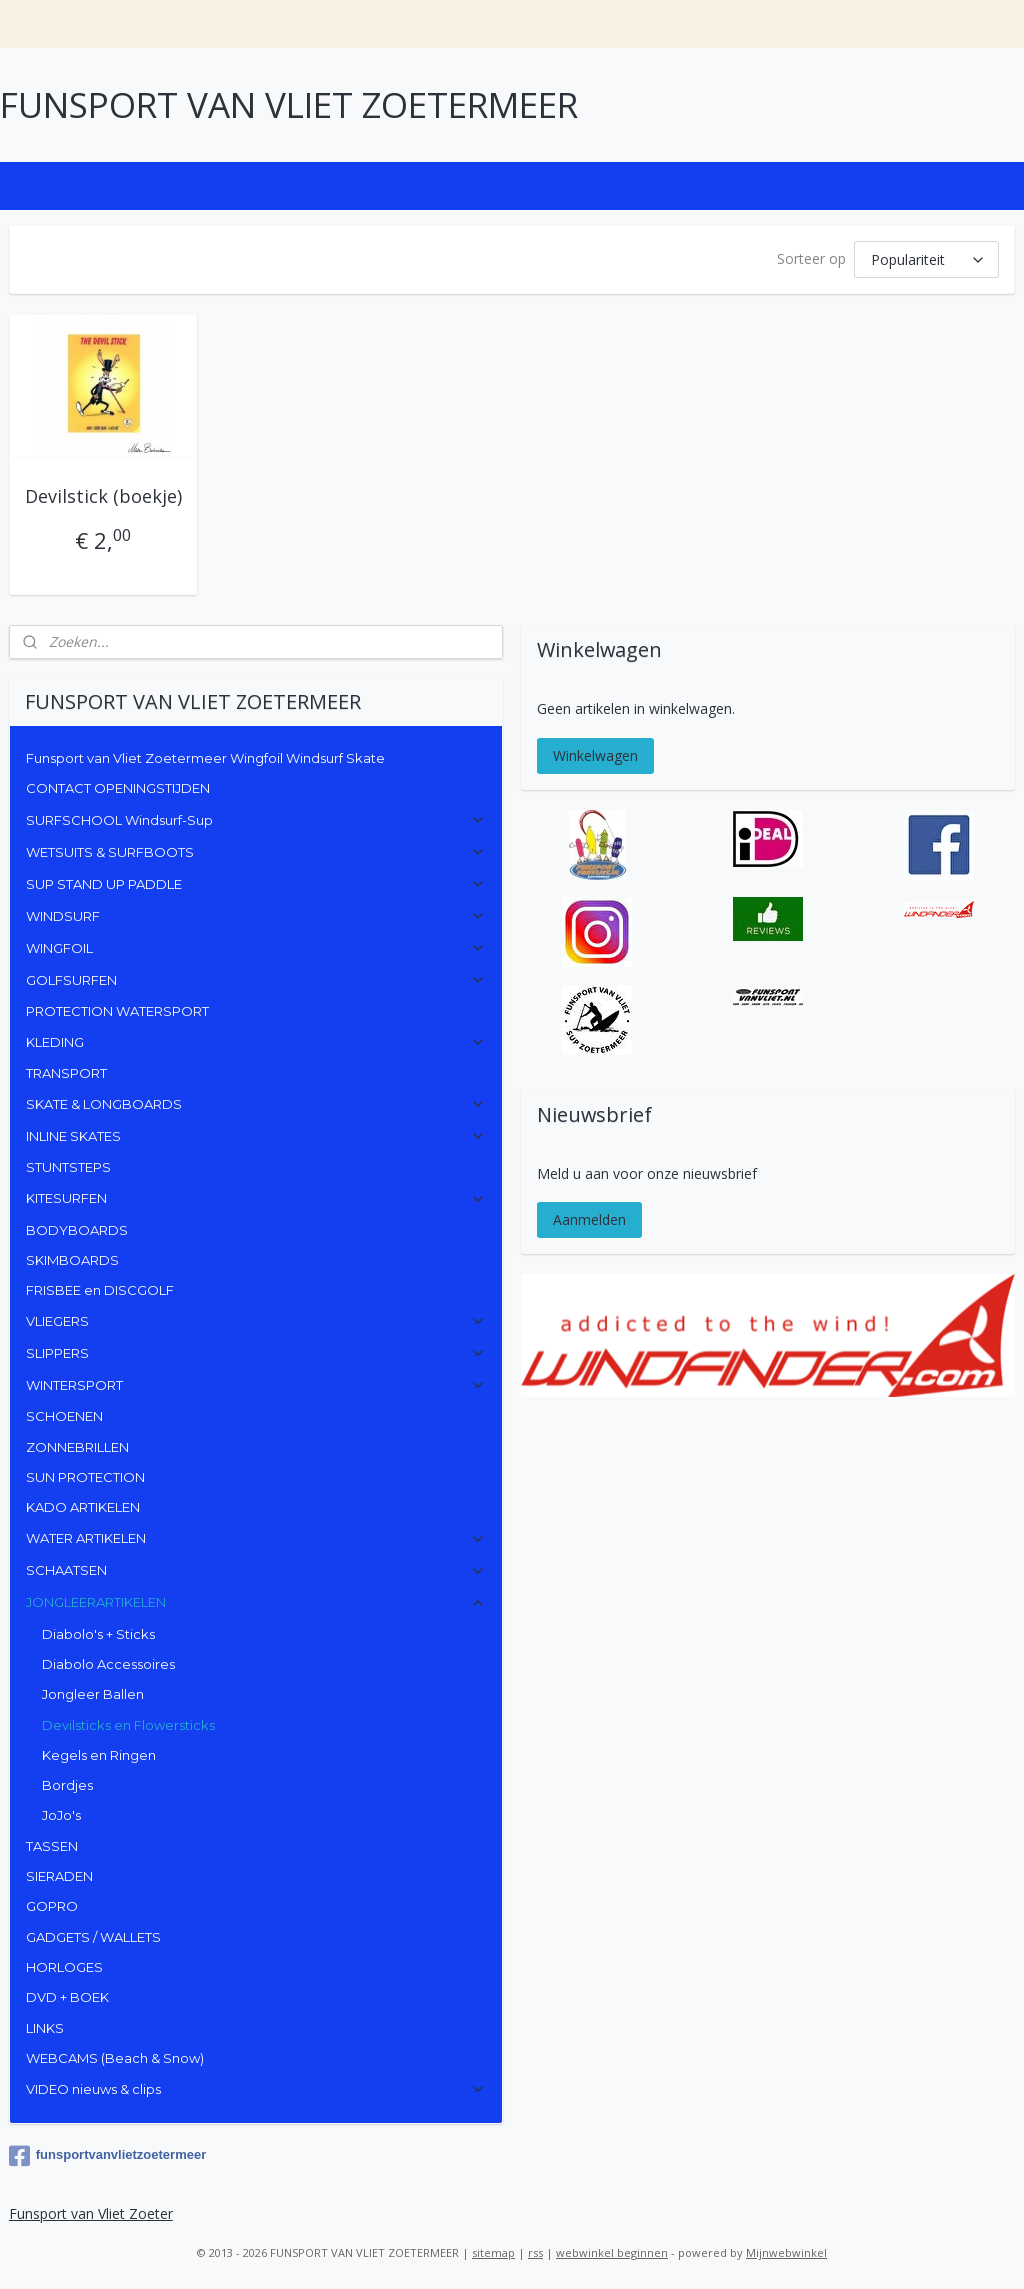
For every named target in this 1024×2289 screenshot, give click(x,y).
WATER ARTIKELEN (256, 1538)
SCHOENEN (64, 1416)
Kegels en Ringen (99, 1755)
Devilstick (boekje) (103, 496)
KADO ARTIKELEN (83, 1507)
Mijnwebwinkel (786, 2252)
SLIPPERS (256, 1353)
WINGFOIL (256, 948)
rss (535, 2252)
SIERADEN (59, 1876)
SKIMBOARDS (72, 1260)
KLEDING (256, 1042)
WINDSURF (256, 916)
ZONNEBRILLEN (77, 1447)
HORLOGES (64, 1967)
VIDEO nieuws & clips (256, 2089)
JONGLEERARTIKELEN (256, 1602)
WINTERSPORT (256, 1385)
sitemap (493, 2252)
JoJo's (61, 1815)
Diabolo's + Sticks (98, 1634)
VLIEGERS (256, 1321)
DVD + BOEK (67, 1997)
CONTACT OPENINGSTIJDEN (118, 788)
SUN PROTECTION (85, 1477)
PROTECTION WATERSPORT (117, 1011)
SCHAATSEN (256, 1570)
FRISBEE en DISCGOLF (100, 1290)
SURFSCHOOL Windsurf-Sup (256, 820)
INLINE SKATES (256, 1136)
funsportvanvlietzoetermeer (108, 2156)
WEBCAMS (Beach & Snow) (115, 2058)
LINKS (45, 2028)
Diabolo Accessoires (108, 1664)
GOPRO (52, 1906)
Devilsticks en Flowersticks (128, 1725)
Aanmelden (589, 1219)
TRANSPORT (66, 1073)
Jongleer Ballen (93, 1694)
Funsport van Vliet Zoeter (91, 2213)
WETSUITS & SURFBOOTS (256, 852)
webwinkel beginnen (612, 2252)
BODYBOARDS (77, 1230)
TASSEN (52, 1846)
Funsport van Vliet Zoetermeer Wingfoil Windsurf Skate (205, 758)
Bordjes (67, 1785)
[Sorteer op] (926, 259)
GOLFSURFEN (256, 980)
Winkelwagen (595, 755)
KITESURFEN (256, 1198)
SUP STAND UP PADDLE (256, 884)
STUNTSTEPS (68, 1167)
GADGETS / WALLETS (93, 1937)
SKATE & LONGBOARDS (256, 1104)
